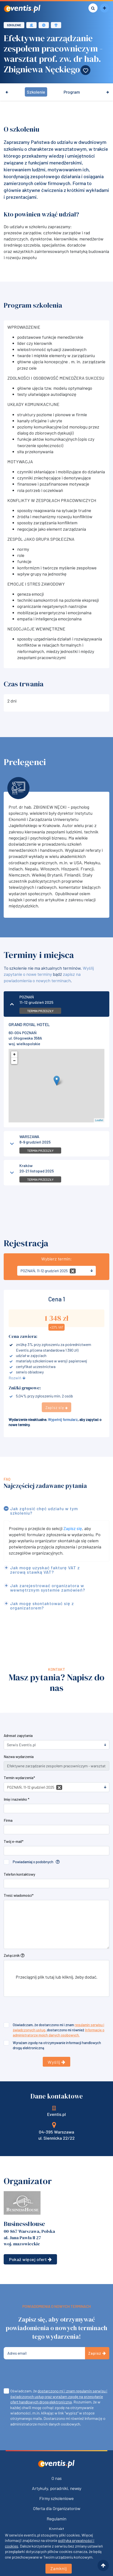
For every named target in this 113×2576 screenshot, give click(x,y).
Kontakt (56, 2528)
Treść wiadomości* (19, 1895)
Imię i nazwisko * (16, 1799)
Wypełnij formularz (63, 1419)
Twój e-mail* (14, 1841)
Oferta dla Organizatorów (56, 2508)
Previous (6, 92)
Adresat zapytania (18, 1735)
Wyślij (56, 2062)
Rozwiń (15, 1377)
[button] (93, 8)
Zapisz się (72, 1528)
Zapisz (97, 2353)
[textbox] (54, 1271)
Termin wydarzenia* (19, 1777)
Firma (8, 1820)
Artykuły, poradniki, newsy (56, 2488)
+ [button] (14, 1054)
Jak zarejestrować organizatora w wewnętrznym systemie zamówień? (47, 1587)
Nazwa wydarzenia (19, 1756)
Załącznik (12, 1955)
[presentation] (41, 2010)
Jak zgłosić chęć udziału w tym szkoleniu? (44, 1510)
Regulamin (56, 2518)
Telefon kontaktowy (19, 1874)
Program (72, 92)
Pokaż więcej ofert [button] (30, 2259)
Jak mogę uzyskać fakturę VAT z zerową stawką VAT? (45, 1569)
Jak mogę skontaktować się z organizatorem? (42, 1605)
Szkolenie (14, 25)
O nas (56, 2478)
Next (107, 92)
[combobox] (56, 1271)
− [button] (14, 1061)
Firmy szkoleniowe (56, 2498)
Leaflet (99, 1120)
